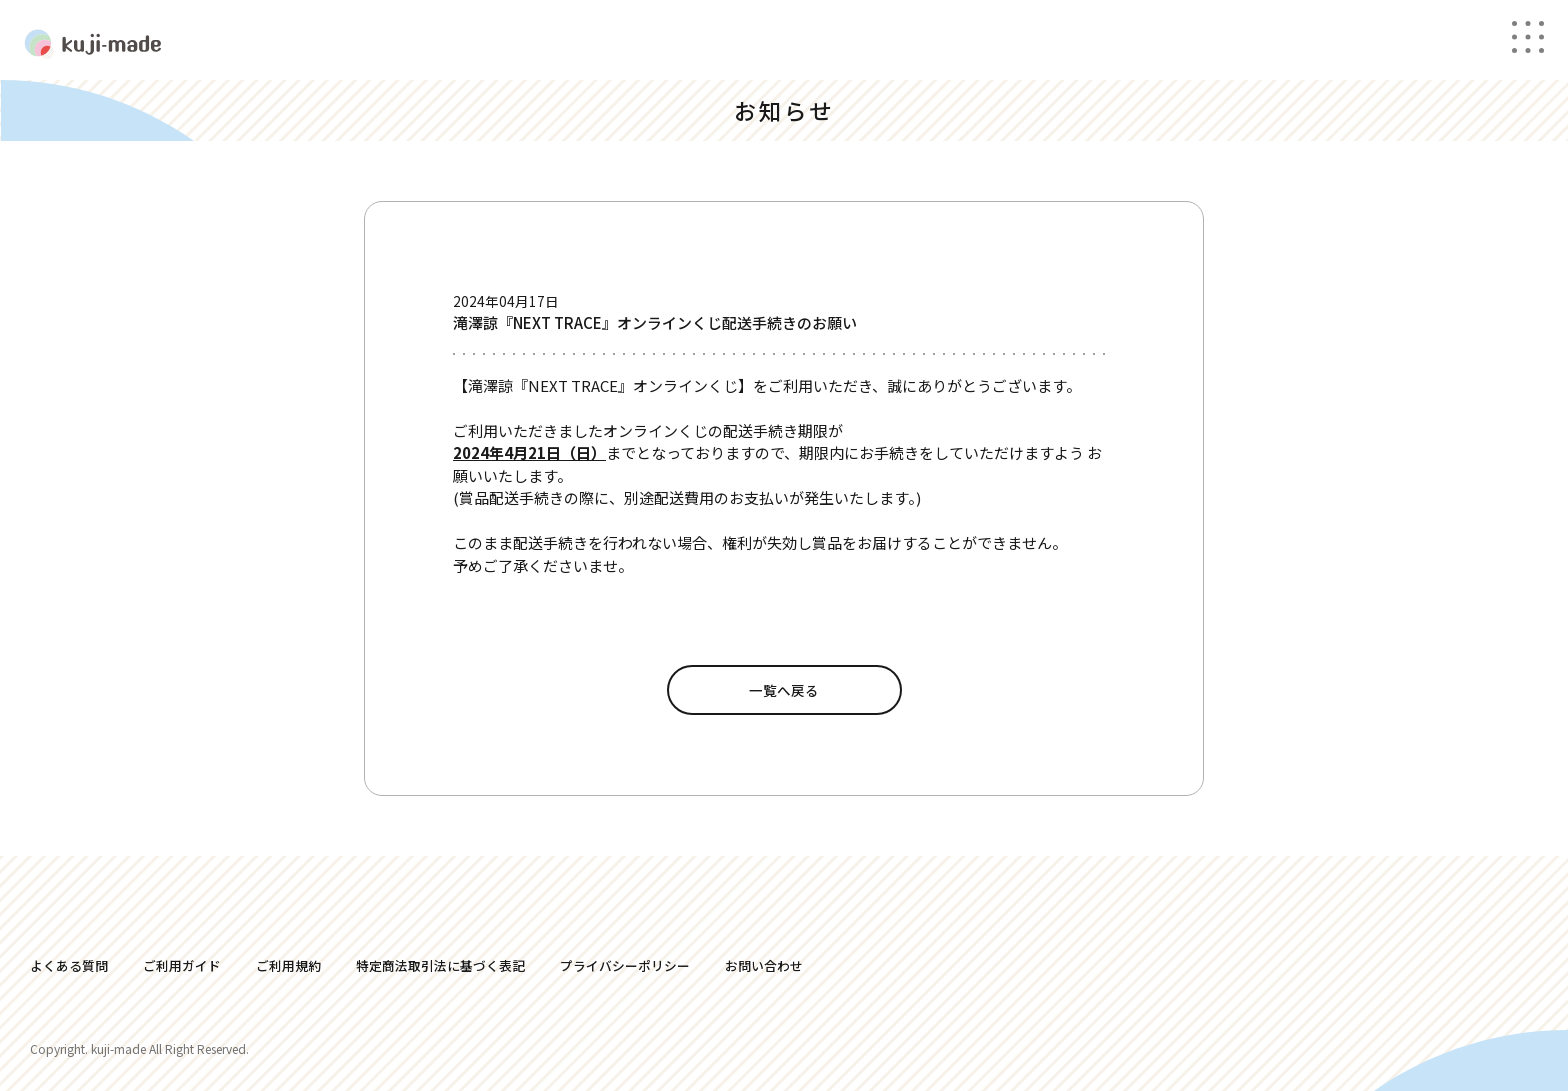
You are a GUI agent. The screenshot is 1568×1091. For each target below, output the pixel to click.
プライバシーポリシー (625, 965)
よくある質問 (69, 965)
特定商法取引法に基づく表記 (440, 965)
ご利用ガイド (182, 965)
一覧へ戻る (784, 690)
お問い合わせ (764, 965)
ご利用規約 (288, 965)
